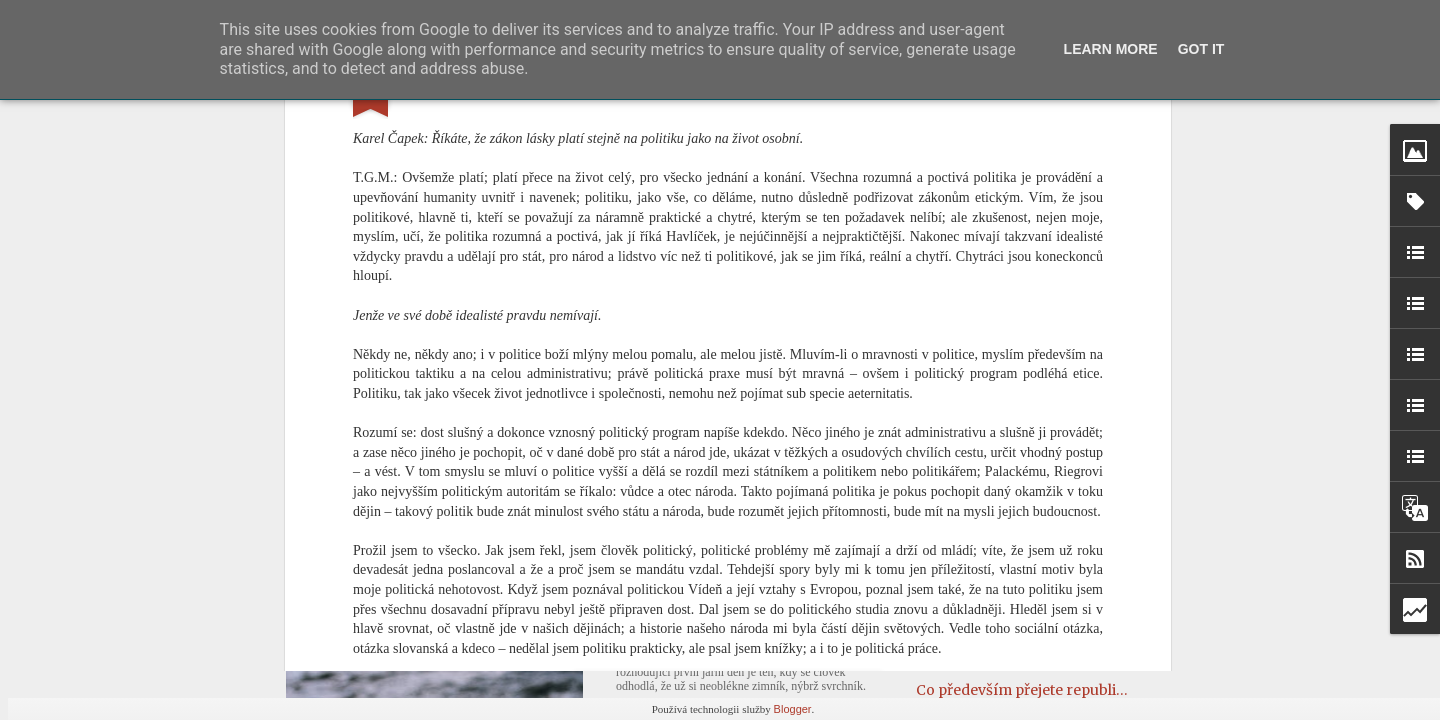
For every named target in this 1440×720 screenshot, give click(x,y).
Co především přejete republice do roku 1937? (1072, 690)
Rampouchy (958, 653)
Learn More (1111, 49)
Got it (1201, 49)
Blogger (793, 709)
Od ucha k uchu (969, 616)
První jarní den (683, 620)
